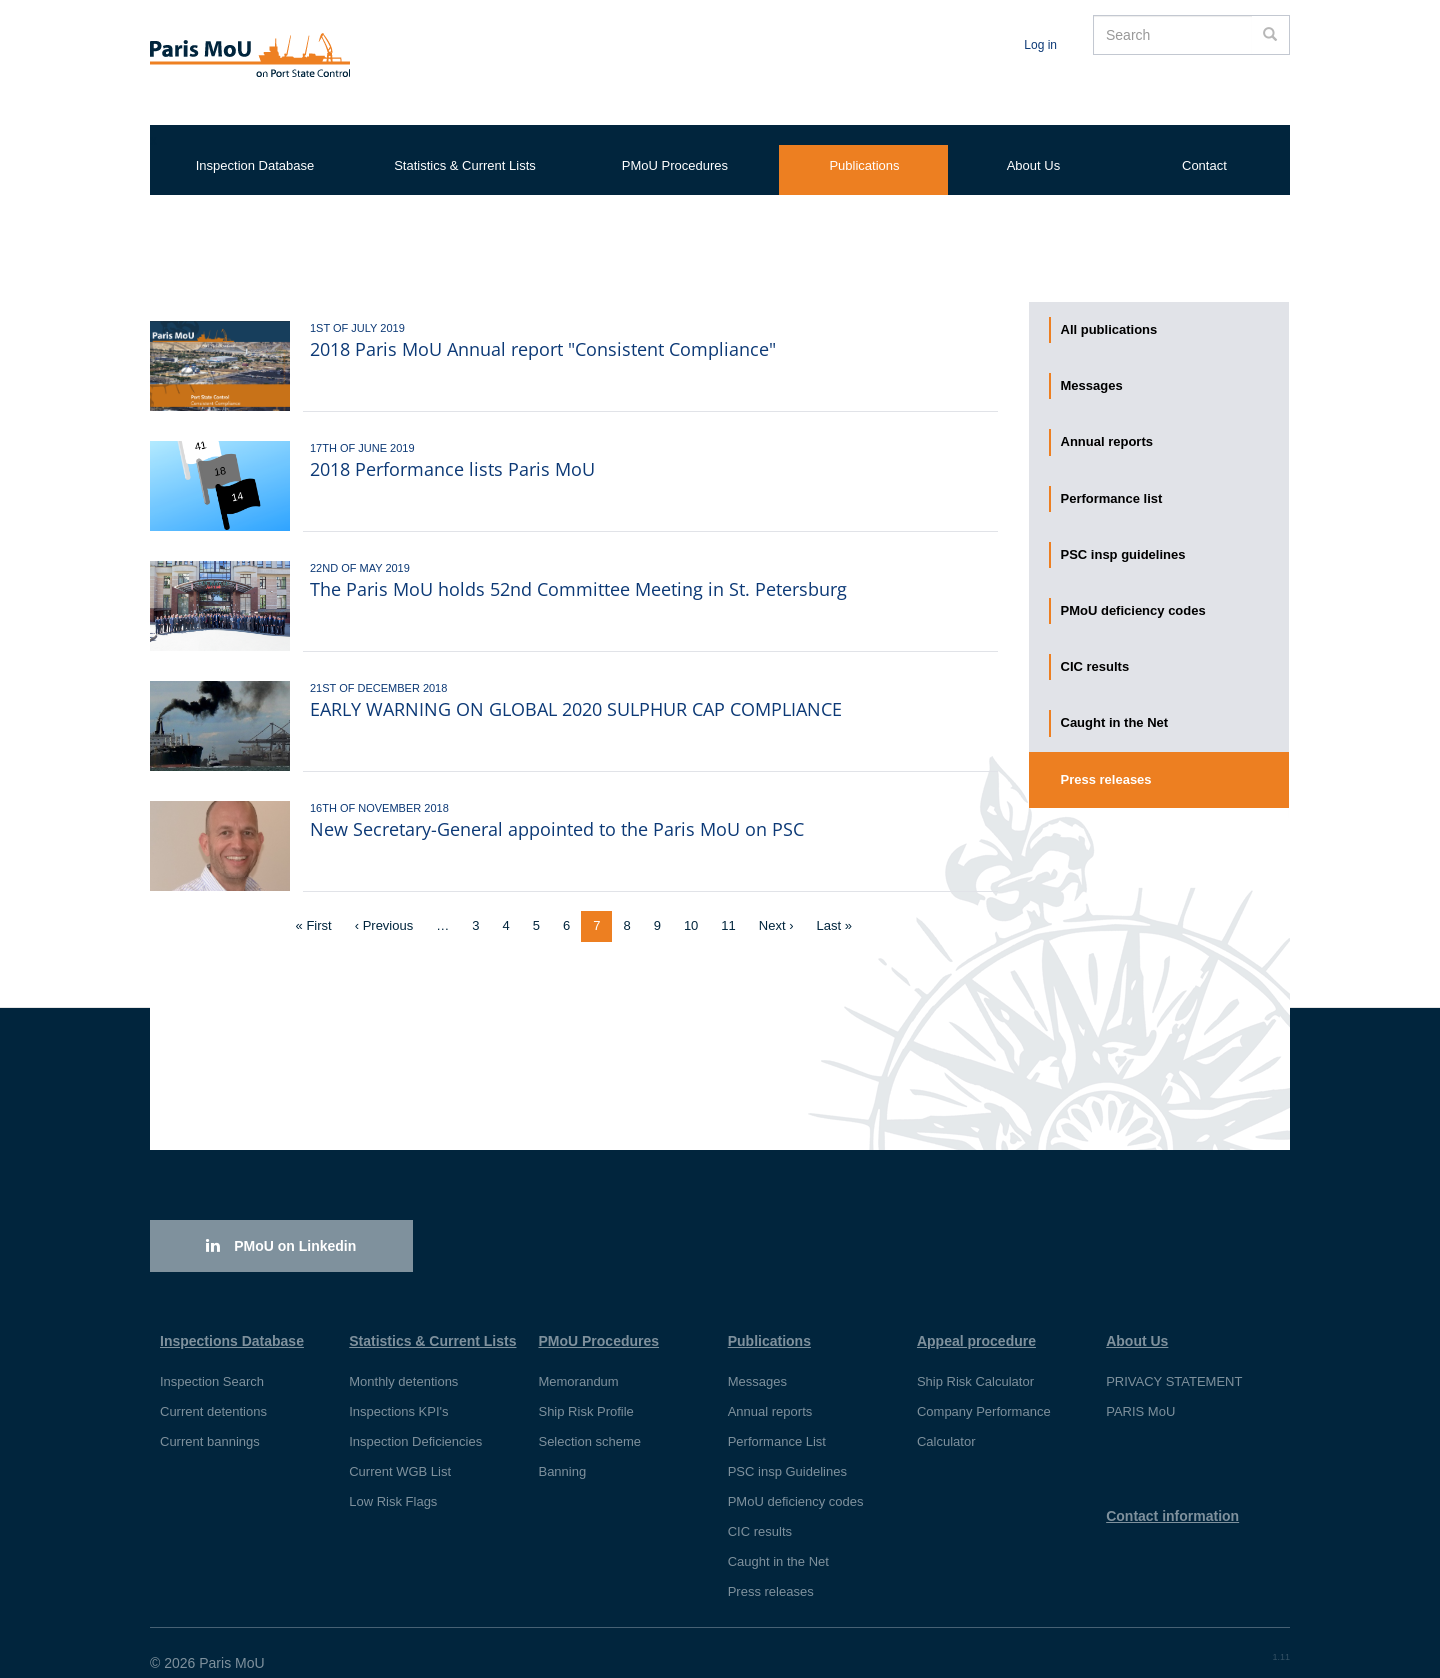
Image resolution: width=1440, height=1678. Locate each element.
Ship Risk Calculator (975, 1361)
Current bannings (210, 1421)
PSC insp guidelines (1123, 534)
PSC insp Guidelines (787, 1451)
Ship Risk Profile (585, 1391)
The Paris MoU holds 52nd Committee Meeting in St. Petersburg (578, 569)
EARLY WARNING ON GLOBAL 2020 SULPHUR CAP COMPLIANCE (576, 689)
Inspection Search (212, 1361)
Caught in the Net (1115, 702)
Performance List (777, 1421)
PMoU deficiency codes (1133, 590)
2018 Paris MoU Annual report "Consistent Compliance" (543, 329)
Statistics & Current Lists (465, 145)
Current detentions (213, 1391)
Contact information (1172, 1496)
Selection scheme (589, 1421)
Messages (1092, 365)
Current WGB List (400, 1451)
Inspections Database (232, 1321)
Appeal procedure (976, 1321)
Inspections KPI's (398, 1391)
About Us (1033, 145)
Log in (1040, 45)
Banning (562, 1451)
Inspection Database (255, 145)
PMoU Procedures (675, 145)
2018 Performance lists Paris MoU (452, 449)
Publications (864, 145)
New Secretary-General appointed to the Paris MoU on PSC (557, 809)
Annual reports (1107, 421)
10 (697, 905)
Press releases (1106, 759)
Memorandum (578, 1361)
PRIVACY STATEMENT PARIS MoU (1174, 1376)
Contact (1204, 145)
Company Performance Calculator (984, 1406)
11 (734, 905)
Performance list (1112, 478)
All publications (1109, 309)
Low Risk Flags (393, 1481)
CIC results (1095, 646)
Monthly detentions (403, 1361)
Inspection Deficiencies (415, 1421)
